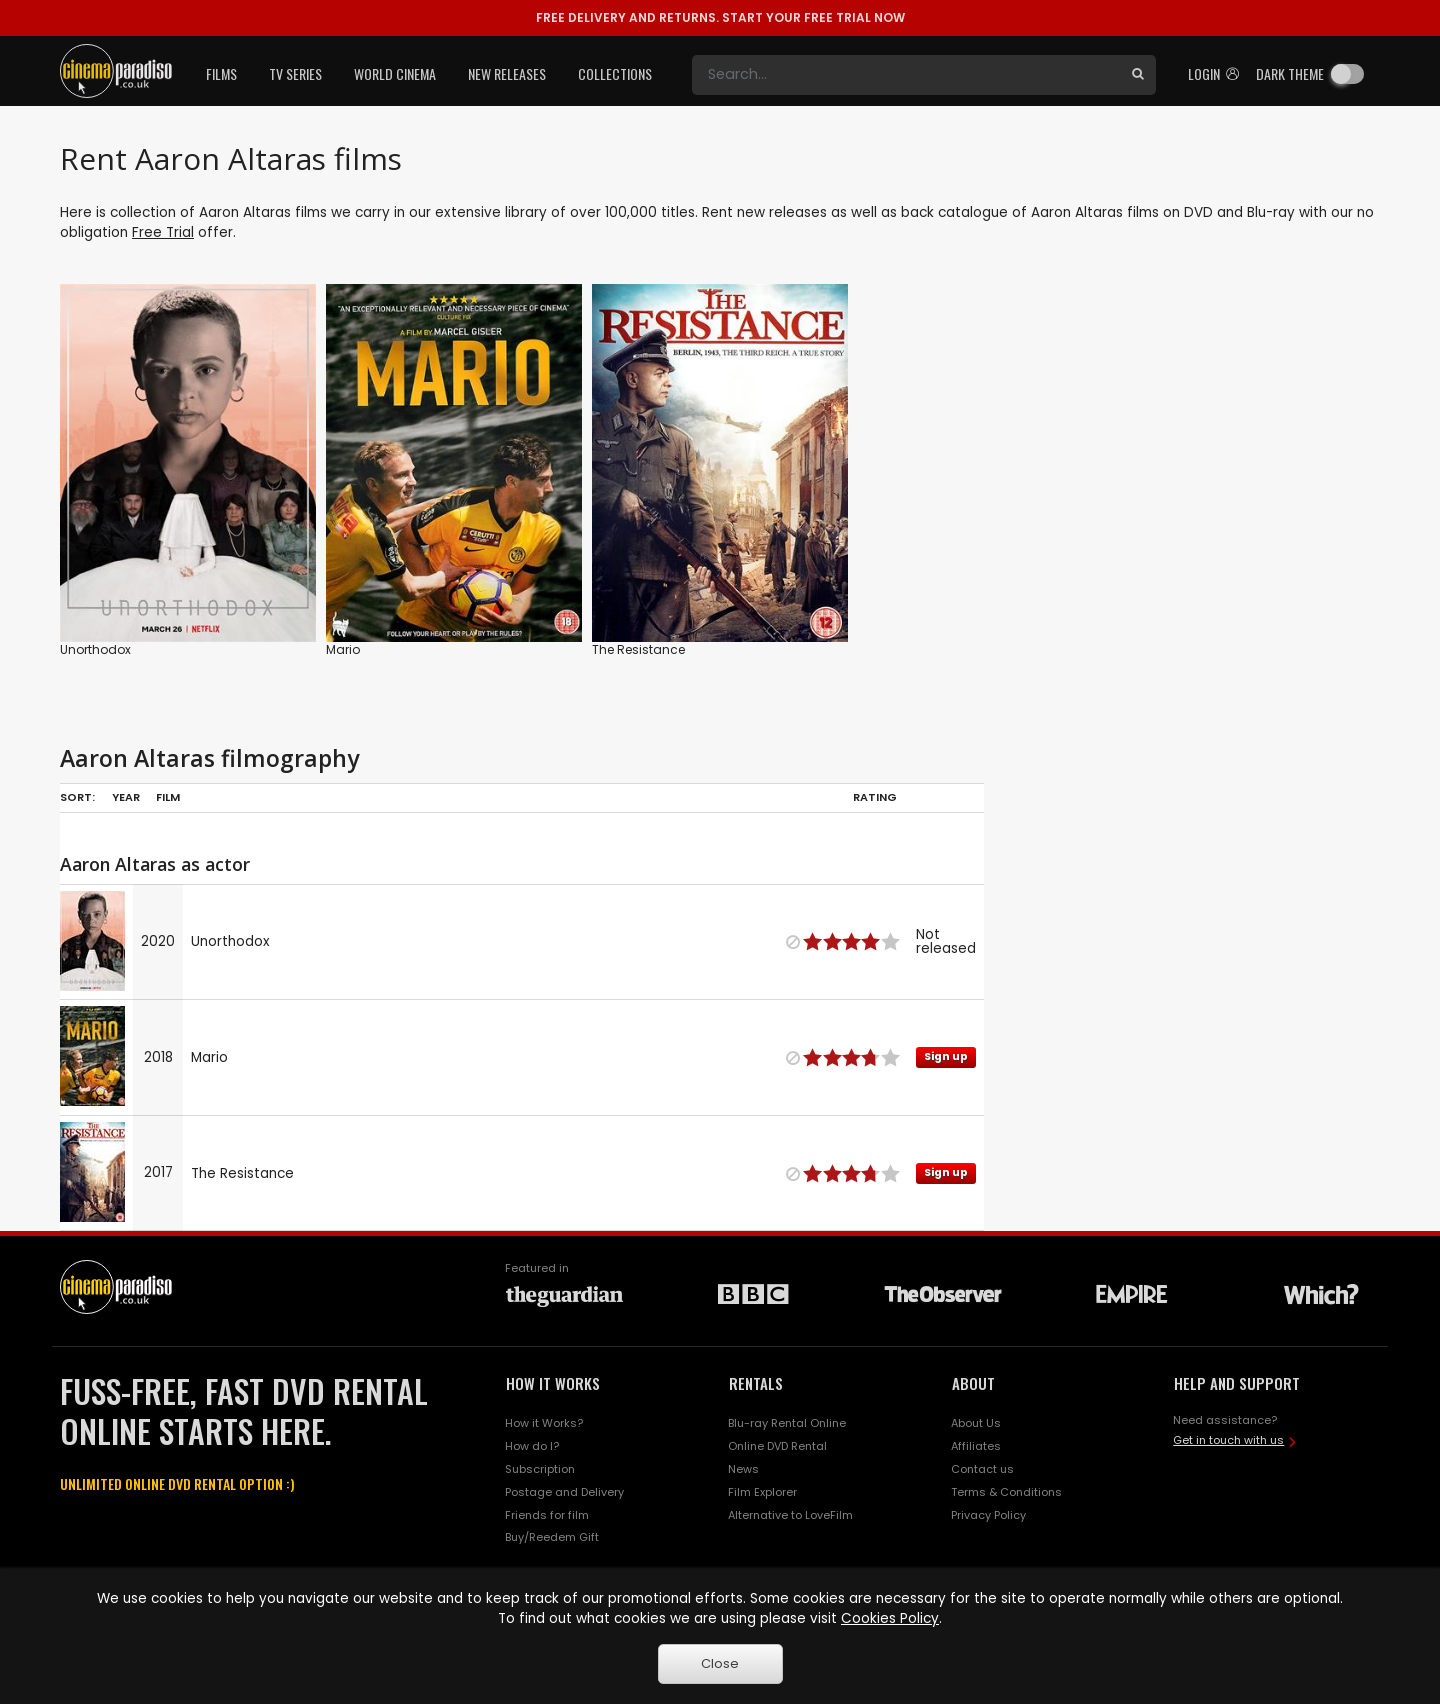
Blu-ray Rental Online (787, 1423)
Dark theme (1290, 73)
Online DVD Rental (777, 1446)
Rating (875, 797)
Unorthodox (95, 649)
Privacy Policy (988, 1515)
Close (720, 1663)
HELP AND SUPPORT (1237, 1383)
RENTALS (756, 1383)
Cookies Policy (890, 1618)
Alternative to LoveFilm (790, 1515)
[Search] (906, 75)
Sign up (946, 1056)
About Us (976, 1423)
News (743, 1469)
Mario (343, 649)
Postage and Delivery (564, 1492)
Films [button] (221, 73)
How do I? (532, 1446)
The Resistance (638, 649)
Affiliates (976, 1446)
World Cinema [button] (395, 73)
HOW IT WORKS (553, 1383)
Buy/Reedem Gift (552, 1537)
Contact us (982, 1469)
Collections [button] (615, 73)
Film (168, 797)
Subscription (540, 1469)
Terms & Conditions (1006, 1492)
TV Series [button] (295, 73)
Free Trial (163, 232)
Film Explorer (762, 1492)
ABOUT (973, 1383)
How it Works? (544, 1423)
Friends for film (547, 1515)
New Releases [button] (507, 73)
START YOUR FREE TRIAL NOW (720, 17)
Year (126, 797)
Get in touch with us (1228, 1440)
